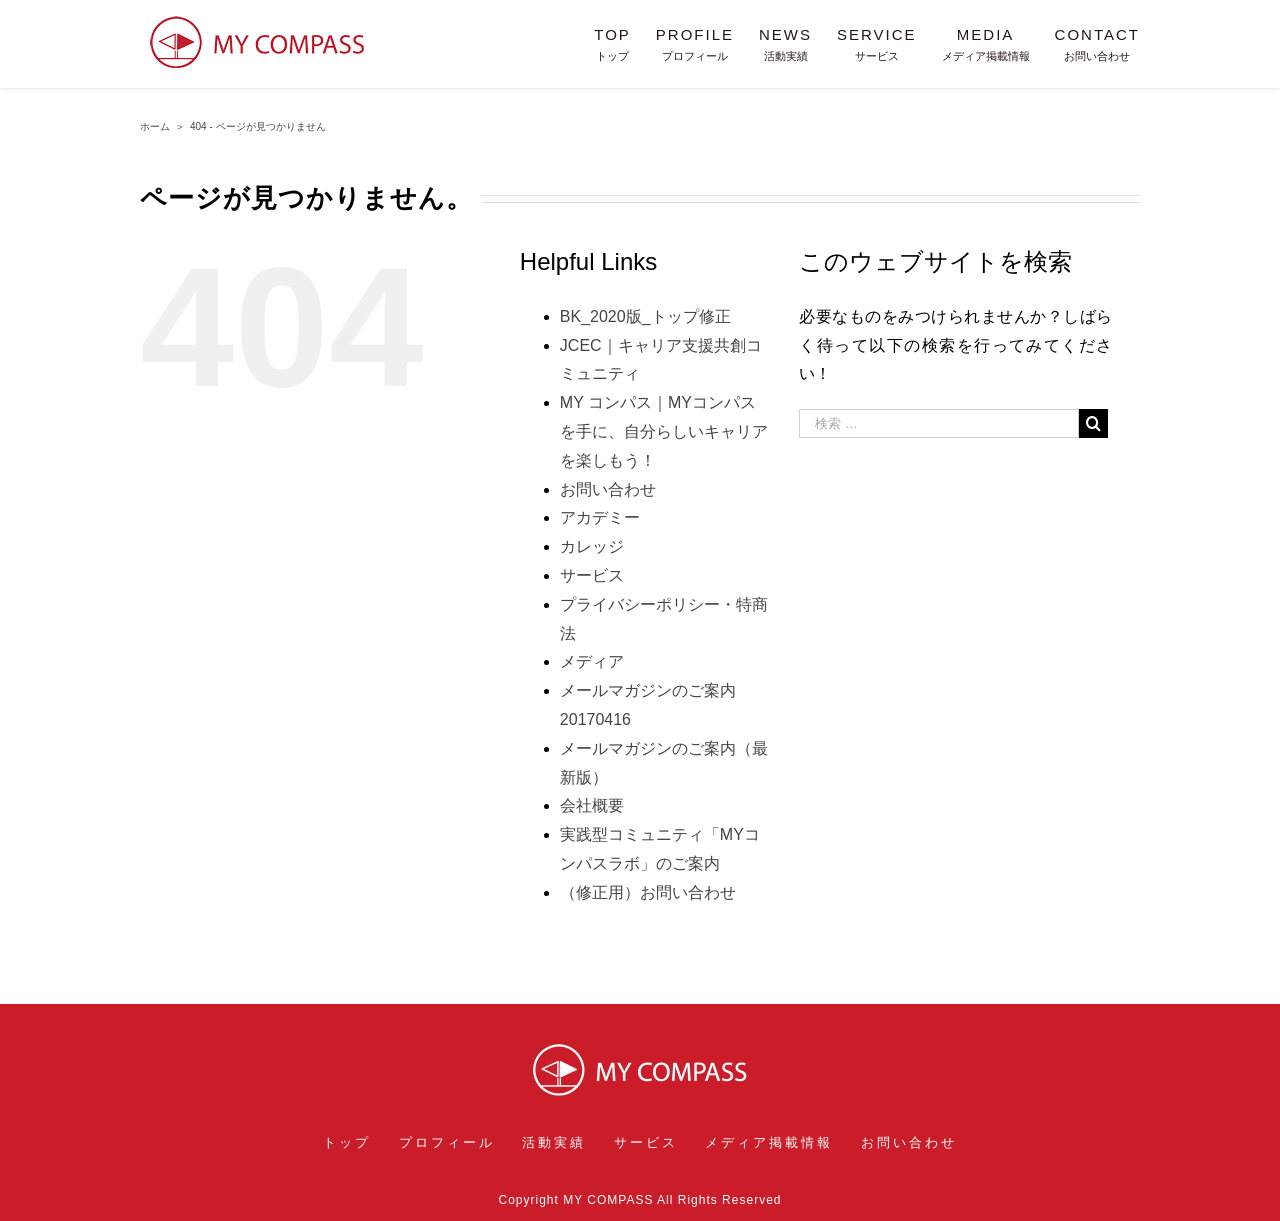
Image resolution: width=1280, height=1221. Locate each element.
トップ (347, 1142)
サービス (592, 575)
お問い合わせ (608, 489)
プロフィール (447, 1142)
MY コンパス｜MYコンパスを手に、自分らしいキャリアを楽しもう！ (664, 431)
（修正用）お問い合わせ (648, 892)
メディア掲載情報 (769, 1142)
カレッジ (592, 546)
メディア (592, 661)
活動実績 (554, 1142)
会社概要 (592, 805)
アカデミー (600, 517)
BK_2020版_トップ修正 (645, 316)
